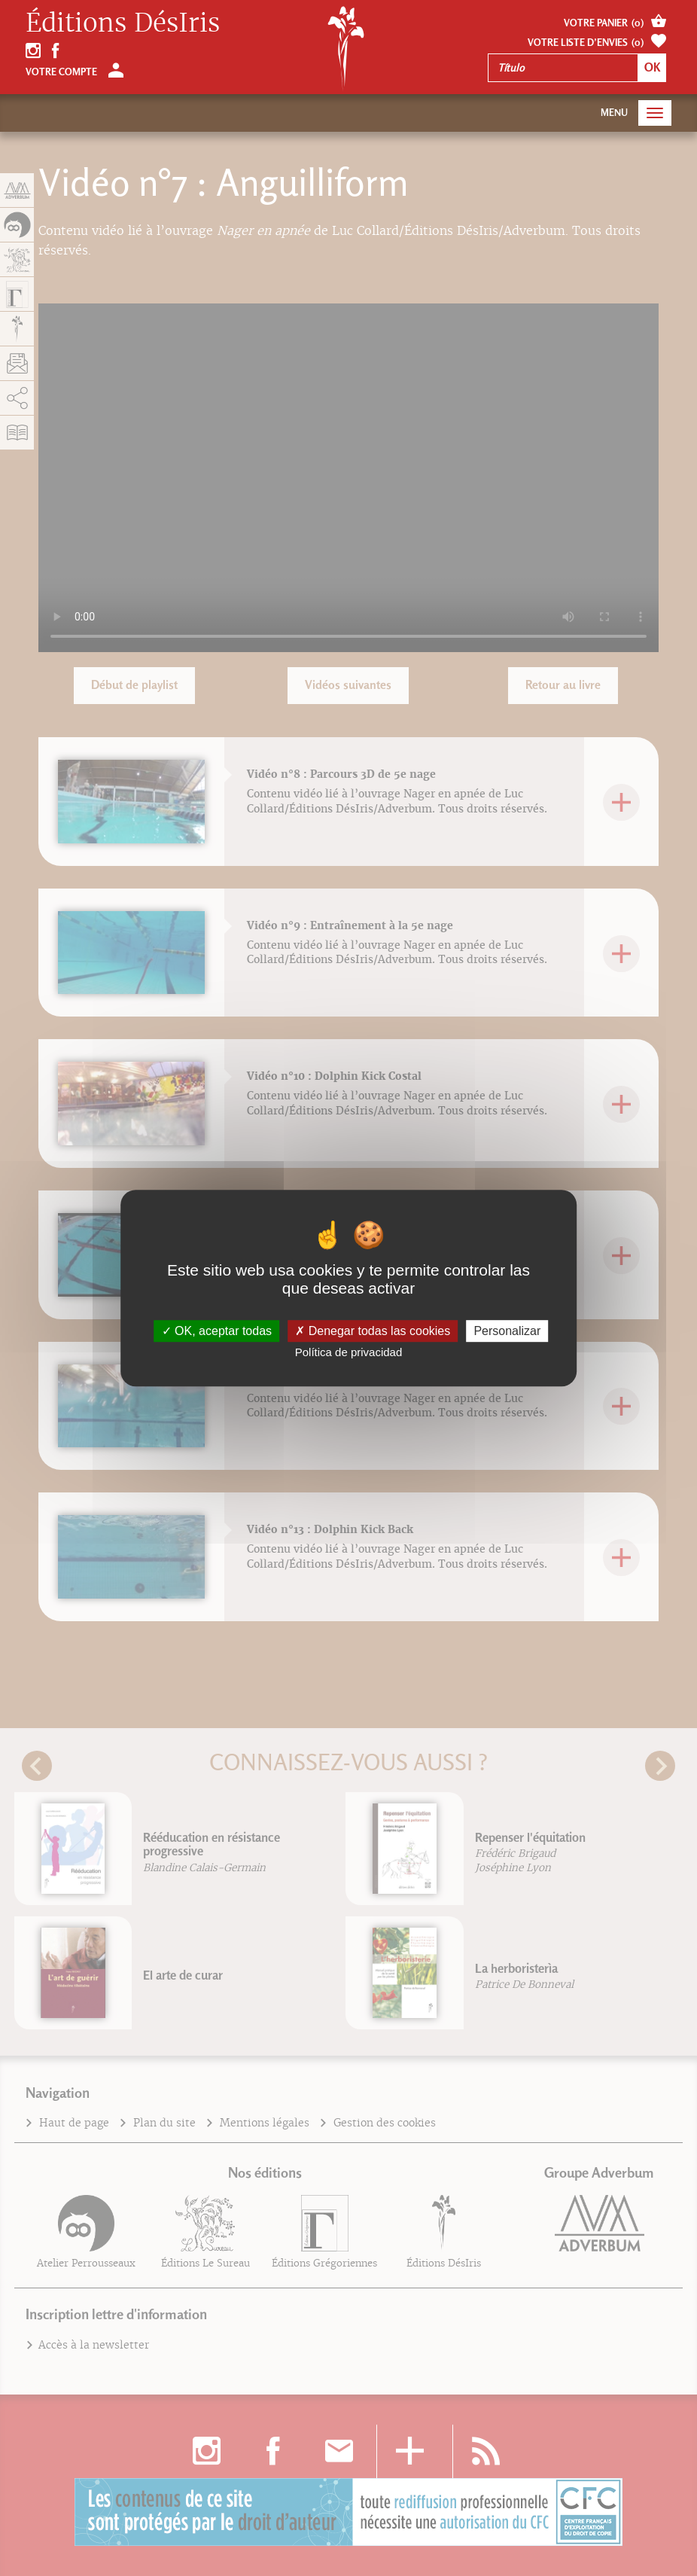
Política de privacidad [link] (349, 1352)
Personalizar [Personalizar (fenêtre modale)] (506, 1331)
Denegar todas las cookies (372, 1331)
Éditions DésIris (123, 23)
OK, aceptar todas (217, 1331)
